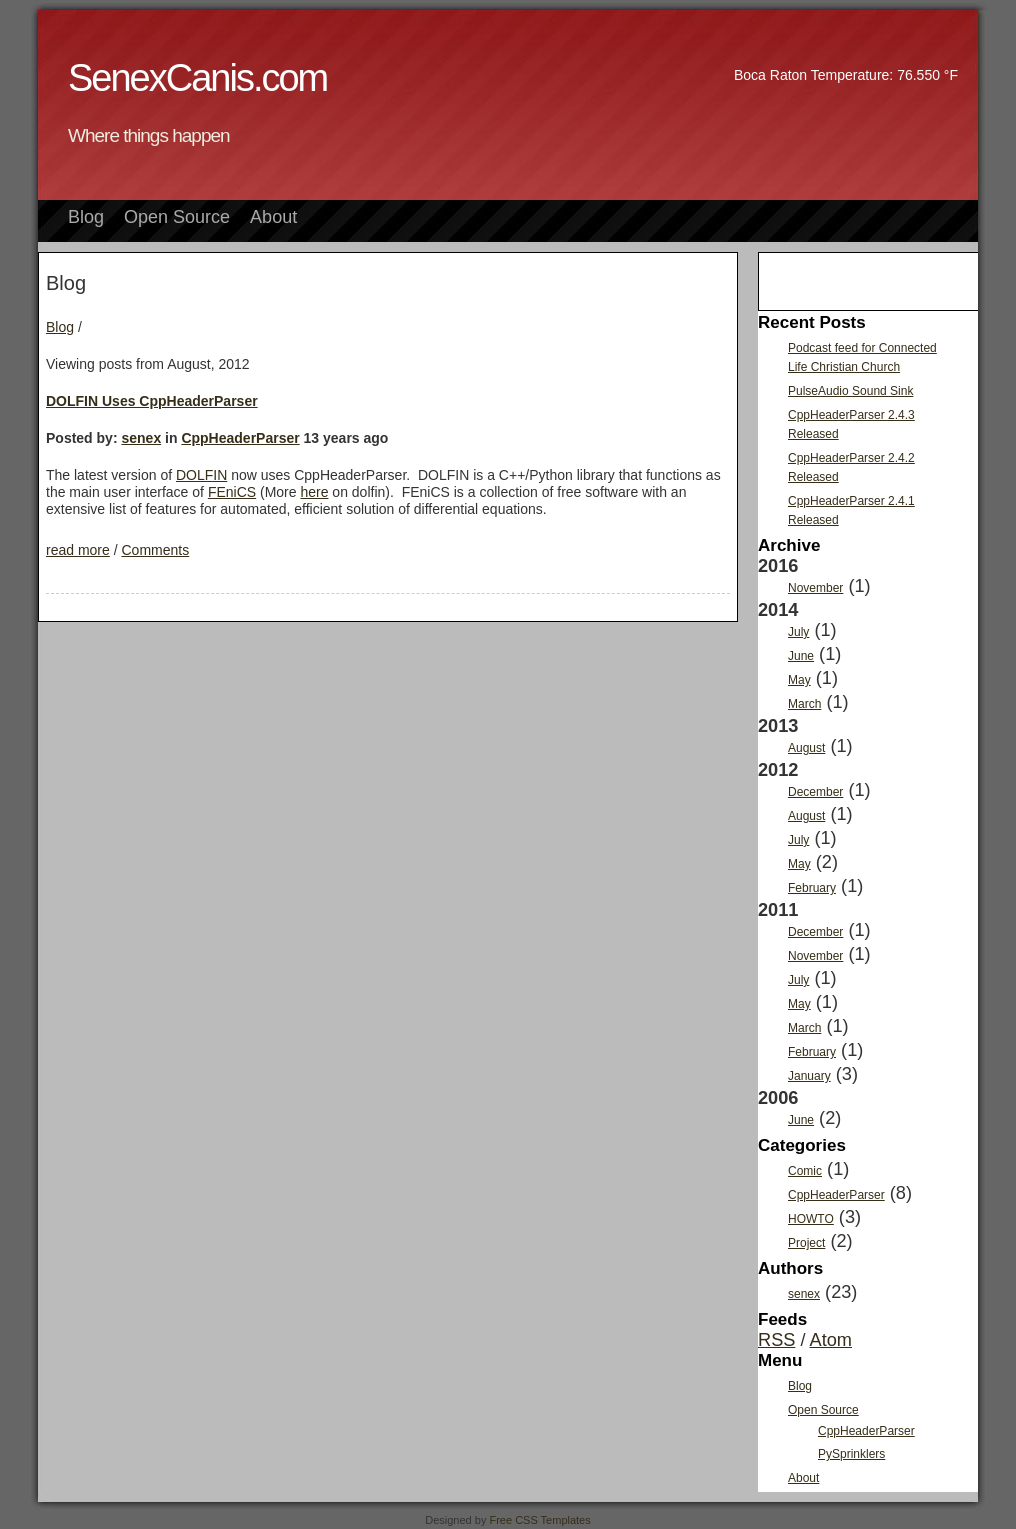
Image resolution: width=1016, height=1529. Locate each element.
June (801, 656)
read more (78, 550)
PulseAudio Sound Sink (850, 391)
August (806, 748)
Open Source (177, 217)
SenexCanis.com (197, 78)
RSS (776, 1340)
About (273, 217)
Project (806, 1243)
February (812, 888)
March (804, 704)
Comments (155, 550)
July (798, 632)
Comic (805, 1171)
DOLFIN (201, 475)
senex (141, 438)
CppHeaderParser (240, 438)
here (314, 492)
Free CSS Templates (539, 1520)
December (815, 792)
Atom (831, 1340)
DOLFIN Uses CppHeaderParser (152, 401)
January (809, 1076)
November (815, 588)
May (799, 680)
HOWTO (811, 1219)
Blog (86, 217)
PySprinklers (851, 1454)
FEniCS (232, 492)
